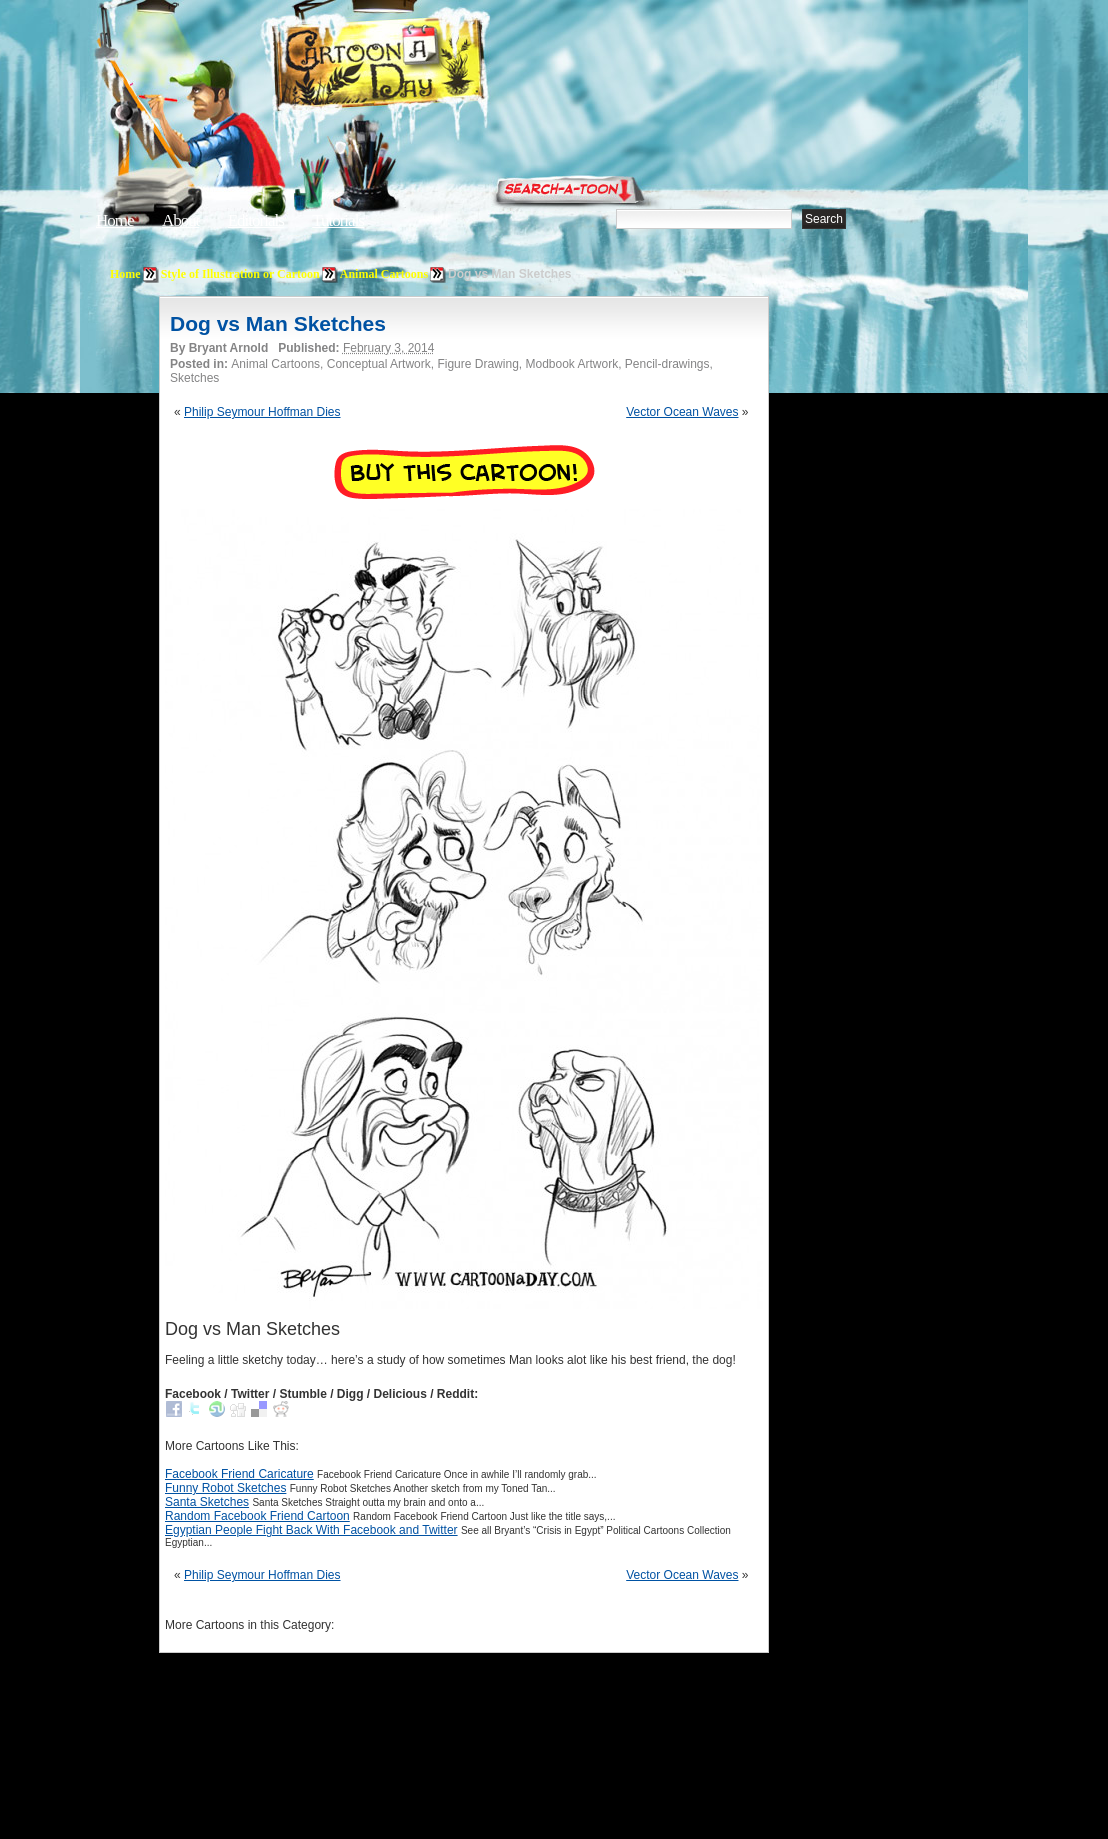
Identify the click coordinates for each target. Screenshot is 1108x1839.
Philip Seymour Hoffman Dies (262, 412)
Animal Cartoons (384, 274)
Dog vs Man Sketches (278, 323)
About (181, 220)
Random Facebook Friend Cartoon (257, 1516)
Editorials (256, 220)
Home (115, 220)
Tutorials (338, 220)
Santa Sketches (207, 1502)
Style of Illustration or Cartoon (240, 274)
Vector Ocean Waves (682, 412)
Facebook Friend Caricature (239, 1474)
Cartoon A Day (428, 66)
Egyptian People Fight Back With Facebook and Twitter (311, 1530)
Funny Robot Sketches (225, 1488)
